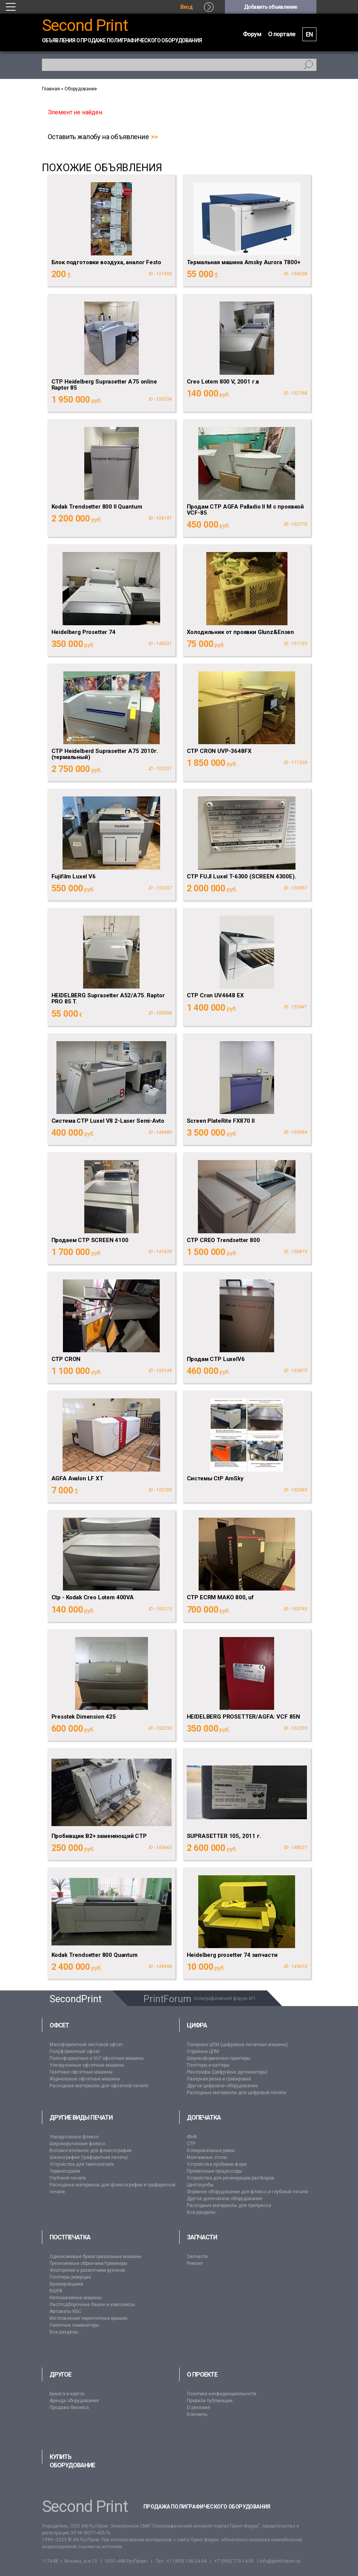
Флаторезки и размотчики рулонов (87, 2270)
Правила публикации (210, 2400)
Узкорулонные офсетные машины (87, 2065)
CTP (191, 2143)
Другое (60, 2374)
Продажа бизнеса (69, 2407)
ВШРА (56, 2291)
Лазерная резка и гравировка (219, 2079)
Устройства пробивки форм (217, 2164)
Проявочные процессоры (214, 2171)
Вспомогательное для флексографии (91, 2150)
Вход (186, 7)
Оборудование (80, 88)
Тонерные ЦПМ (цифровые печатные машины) (237, 2044)
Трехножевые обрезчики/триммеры (88, 2263)
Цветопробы (200, 2185)
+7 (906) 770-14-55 (234, 2561)
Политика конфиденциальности (221, 2393)
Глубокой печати (68, 2178)
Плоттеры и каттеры (208, 2065)
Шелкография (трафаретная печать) (89, 2157)
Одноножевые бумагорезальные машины (95, 2256)
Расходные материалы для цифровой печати (236, 2092)
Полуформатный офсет (75, 2051)
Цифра (197, 2025)
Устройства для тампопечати (82, 2164)
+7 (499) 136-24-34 (186, 2561)
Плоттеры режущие (70, 2277)
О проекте (202, 2374)
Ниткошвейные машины (76, 2297)
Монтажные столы (207, 2157)
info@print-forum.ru (280, 2561)
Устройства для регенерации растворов (230, 2178)
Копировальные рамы (211, 2150)
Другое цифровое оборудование (222, 2085)
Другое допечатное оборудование (224, 2198)
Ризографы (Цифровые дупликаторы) (227, 2072)
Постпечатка (70, 2237)
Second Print (85, 25)
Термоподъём (65, 2171)
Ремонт (195, 2263)
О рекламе (198, 2407)
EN (309, 34)
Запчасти (202, 2237)
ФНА (192, 2136)
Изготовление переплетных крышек (88, 2318)
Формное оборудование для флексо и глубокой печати (247, 2191)
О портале (282, 34)
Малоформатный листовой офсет (86, 2044)
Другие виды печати (81, 2117)
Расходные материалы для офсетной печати (99, 2085)
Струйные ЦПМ (203, 2051)
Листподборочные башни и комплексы (92, 2304)
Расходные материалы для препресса (229, 2205)
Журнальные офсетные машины (85, 2079)
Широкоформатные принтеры (218, 2058)
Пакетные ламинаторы (74, 2325)
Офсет (59, 2025)
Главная (51, 88)
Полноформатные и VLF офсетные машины (97, 2058)
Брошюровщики (66, 2284)
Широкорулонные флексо (77, 2143)
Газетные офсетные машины (81, 2072)
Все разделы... (203, 2212)
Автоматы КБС (65, 2311)
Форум (252, 34)
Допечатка (204, 2117)
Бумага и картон (67, 2393)
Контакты (197, 2414)
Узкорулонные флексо (74, 2136)
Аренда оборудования (74, 2400)
